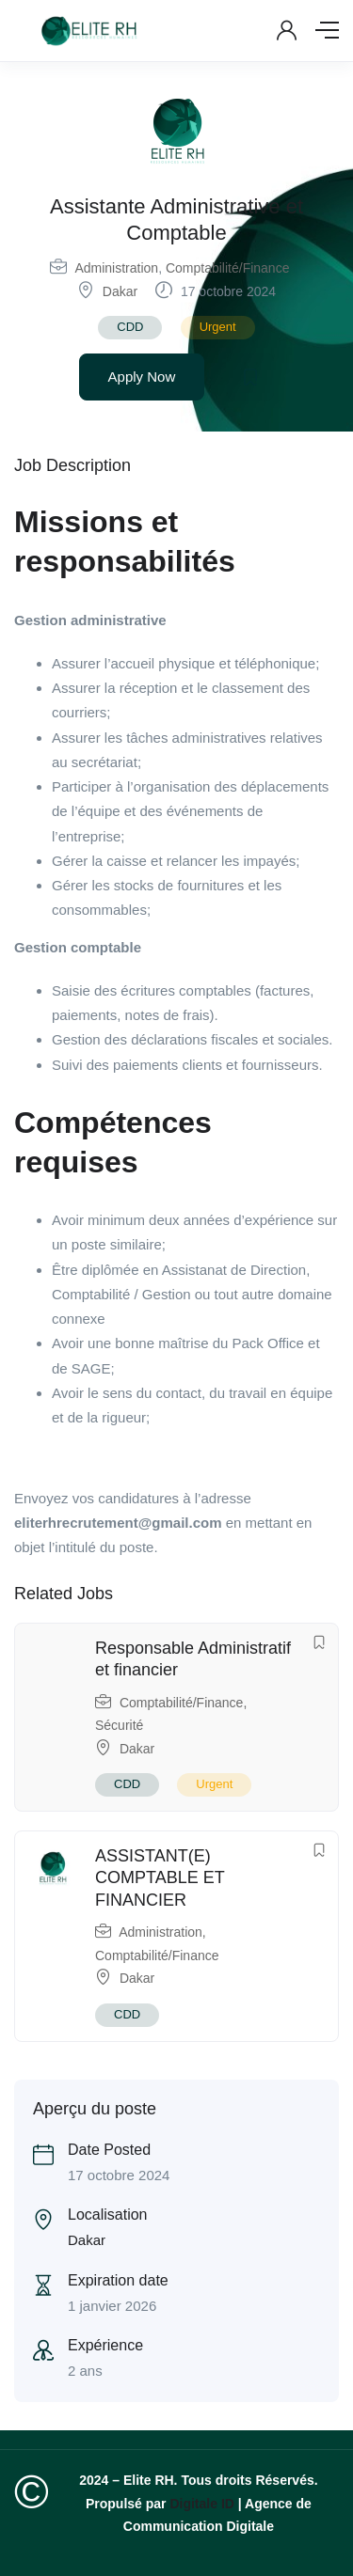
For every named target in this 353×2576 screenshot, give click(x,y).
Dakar (120, 291)
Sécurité (119, 1725)
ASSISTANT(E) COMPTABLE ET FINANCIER (159, 1877)
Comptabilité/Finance (228, 267)
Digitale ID (201, 2503)
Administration (116, 267)
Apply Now (142, 377)
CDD (130, 327)
